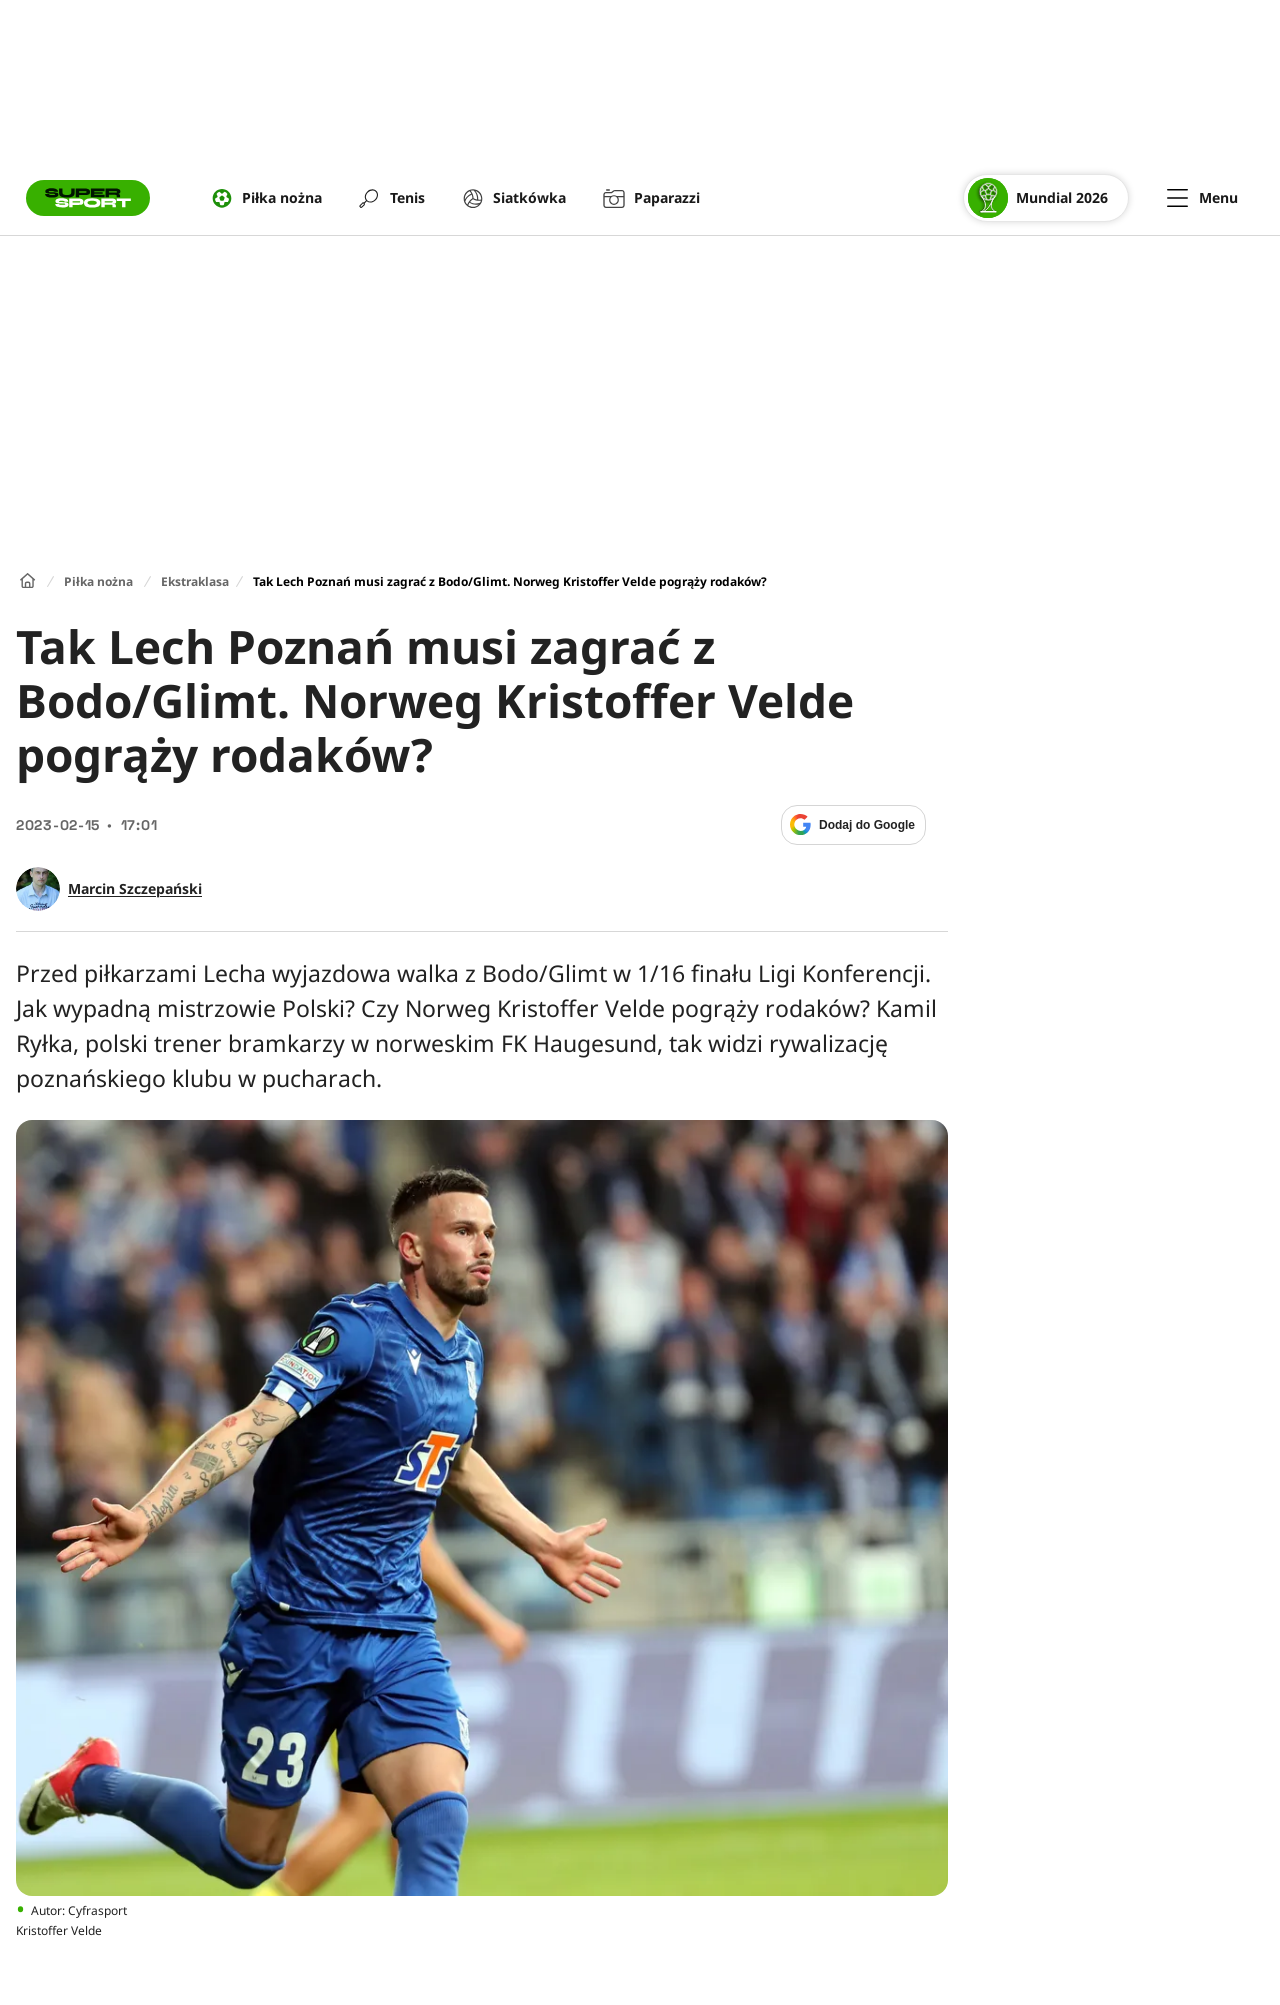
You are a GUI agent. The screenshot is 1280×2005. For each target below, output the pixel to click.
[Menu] (1202, 198)
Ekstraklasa (195, 581)
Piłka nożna (98, 581)
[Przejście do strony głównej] (88, 198)
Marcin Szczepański (135, 889)
